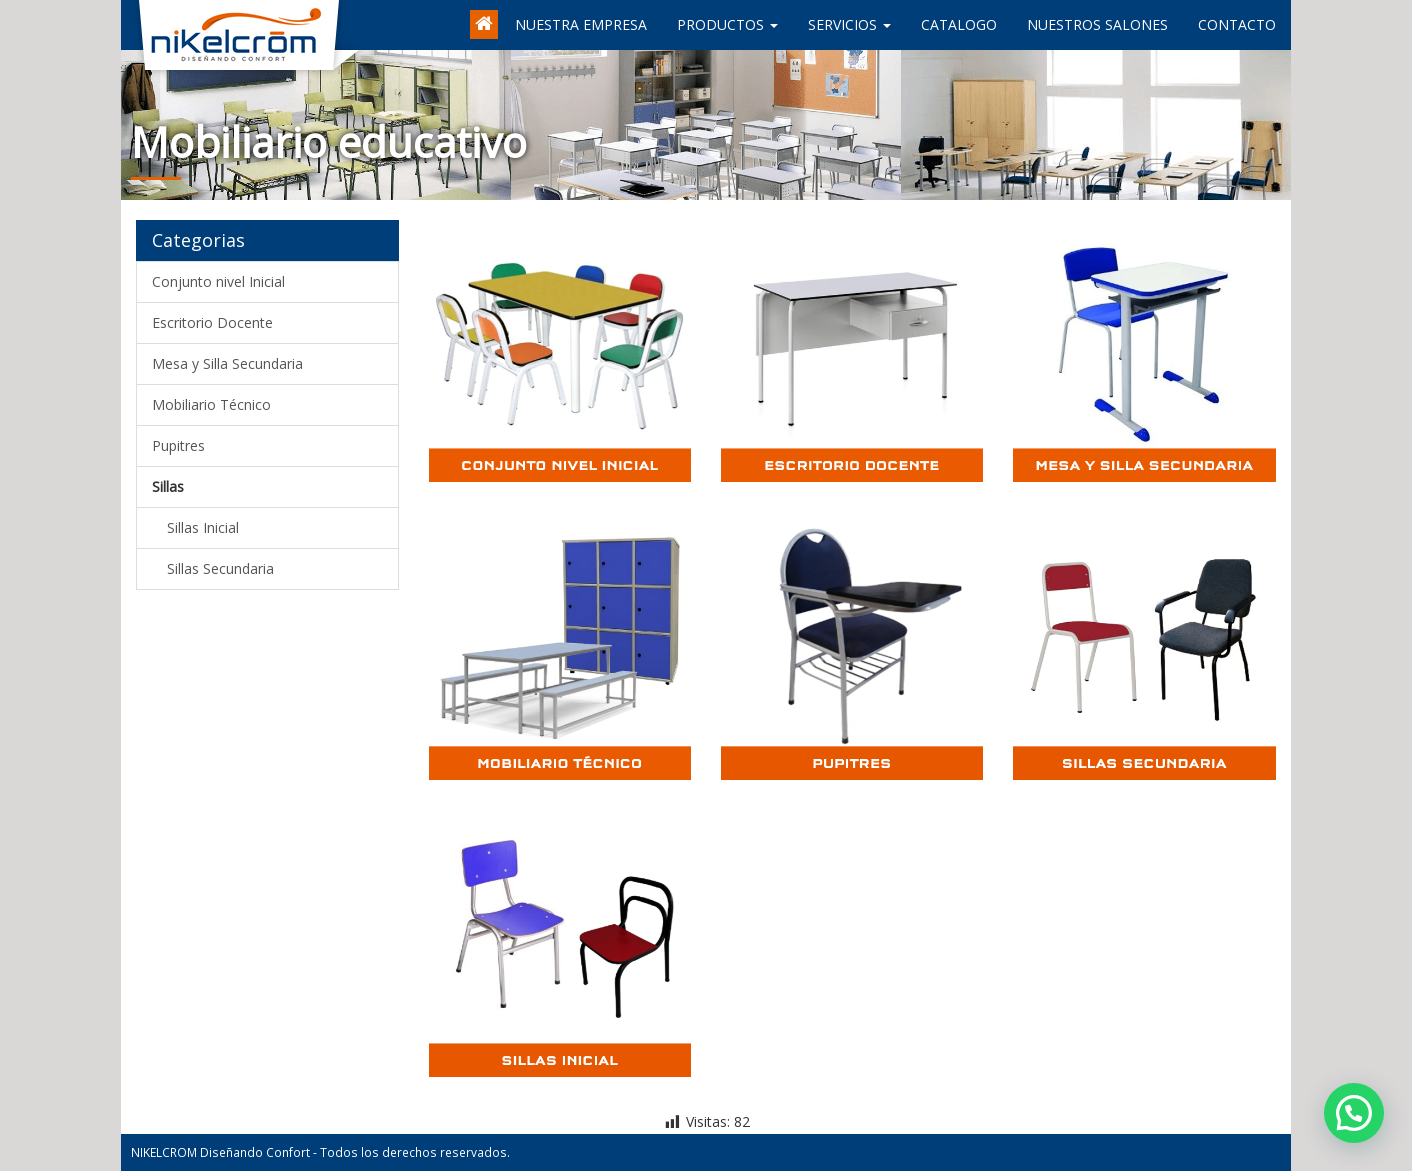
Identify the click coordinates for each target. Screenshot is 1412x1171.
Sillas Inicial (203, 527)
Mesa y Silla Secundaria (227, 363)
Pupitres (178, 445)
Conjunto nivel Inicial (218, 281)
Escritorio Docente (212, 322)
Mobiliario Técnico (211, 404)
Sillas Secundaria (220, 568)
